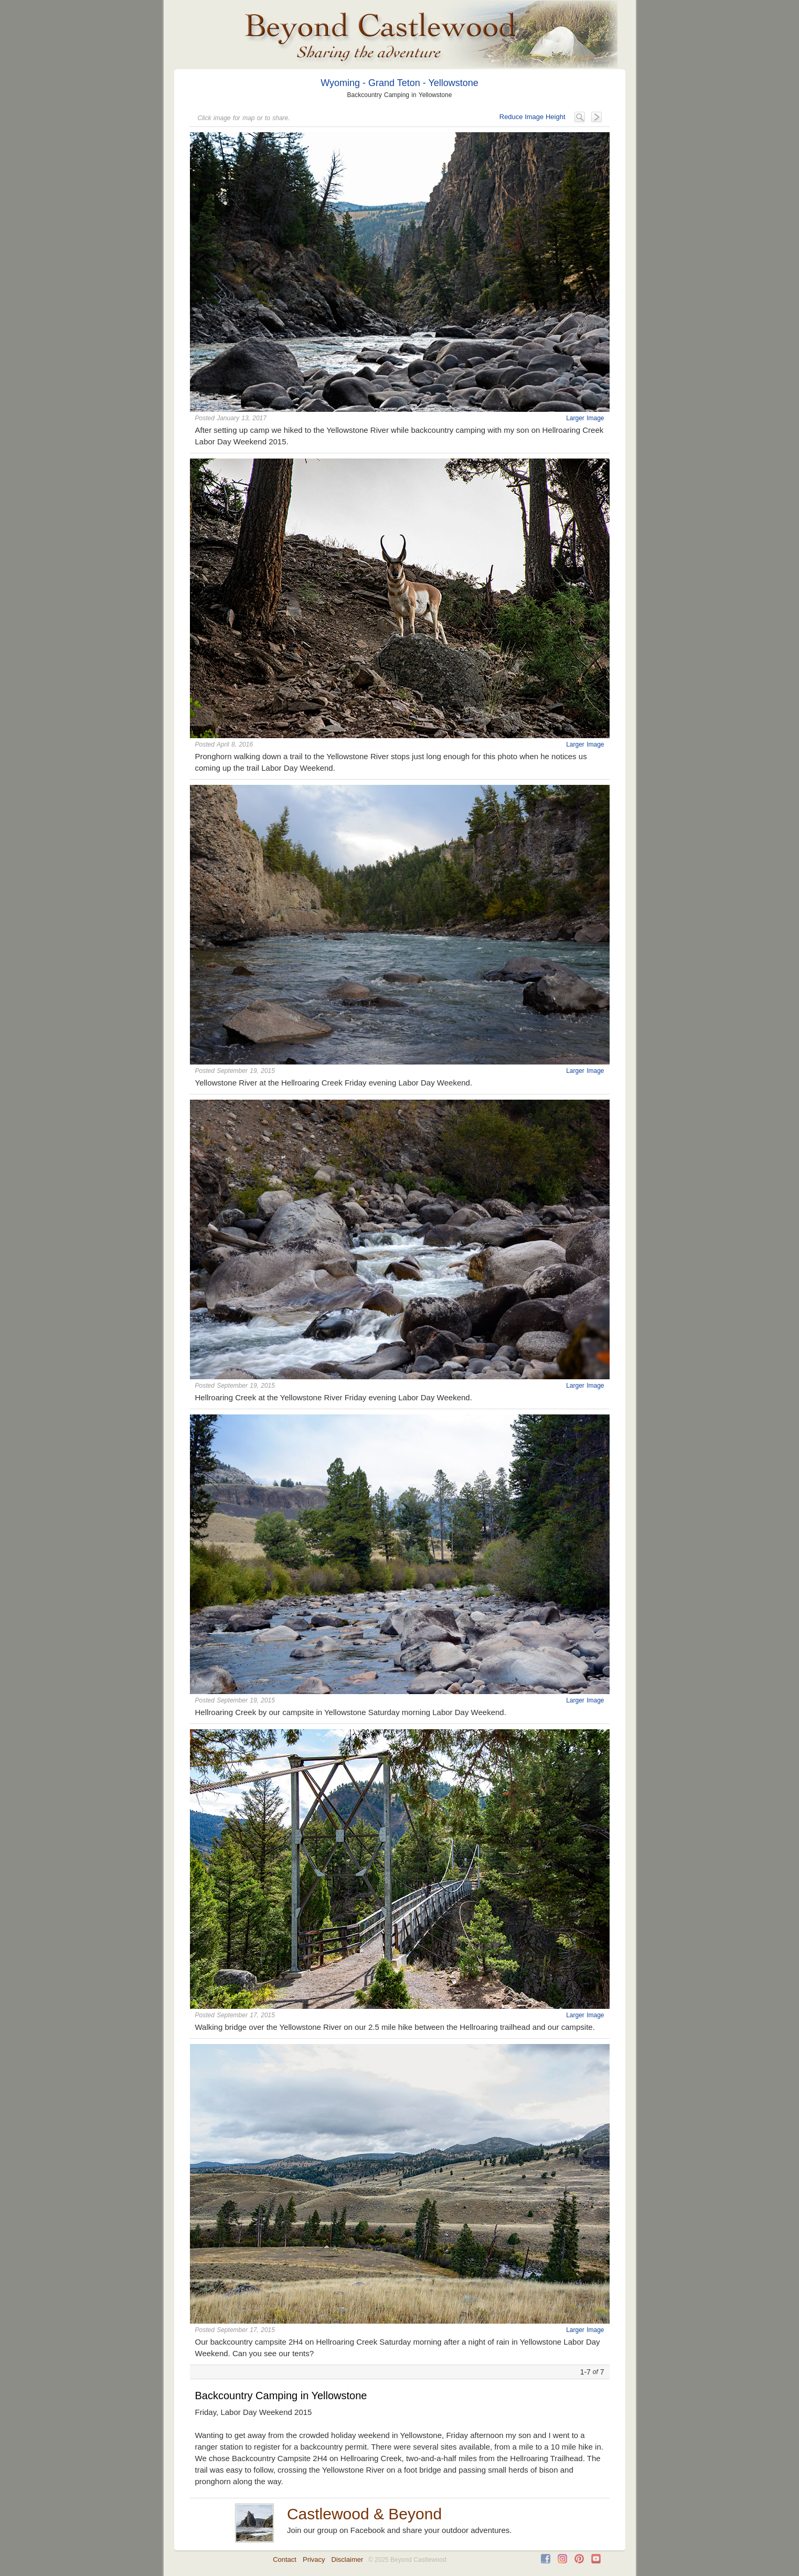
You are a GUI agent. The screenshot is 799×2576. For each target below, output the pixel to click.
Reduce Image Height (532, 117)
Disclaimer (348, 2559)
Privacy (314, 2559)
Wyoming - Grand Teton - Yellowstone (399, 83)
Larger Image (585, 418)
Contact (284, 2559)
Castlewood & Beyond (364, 2513)
